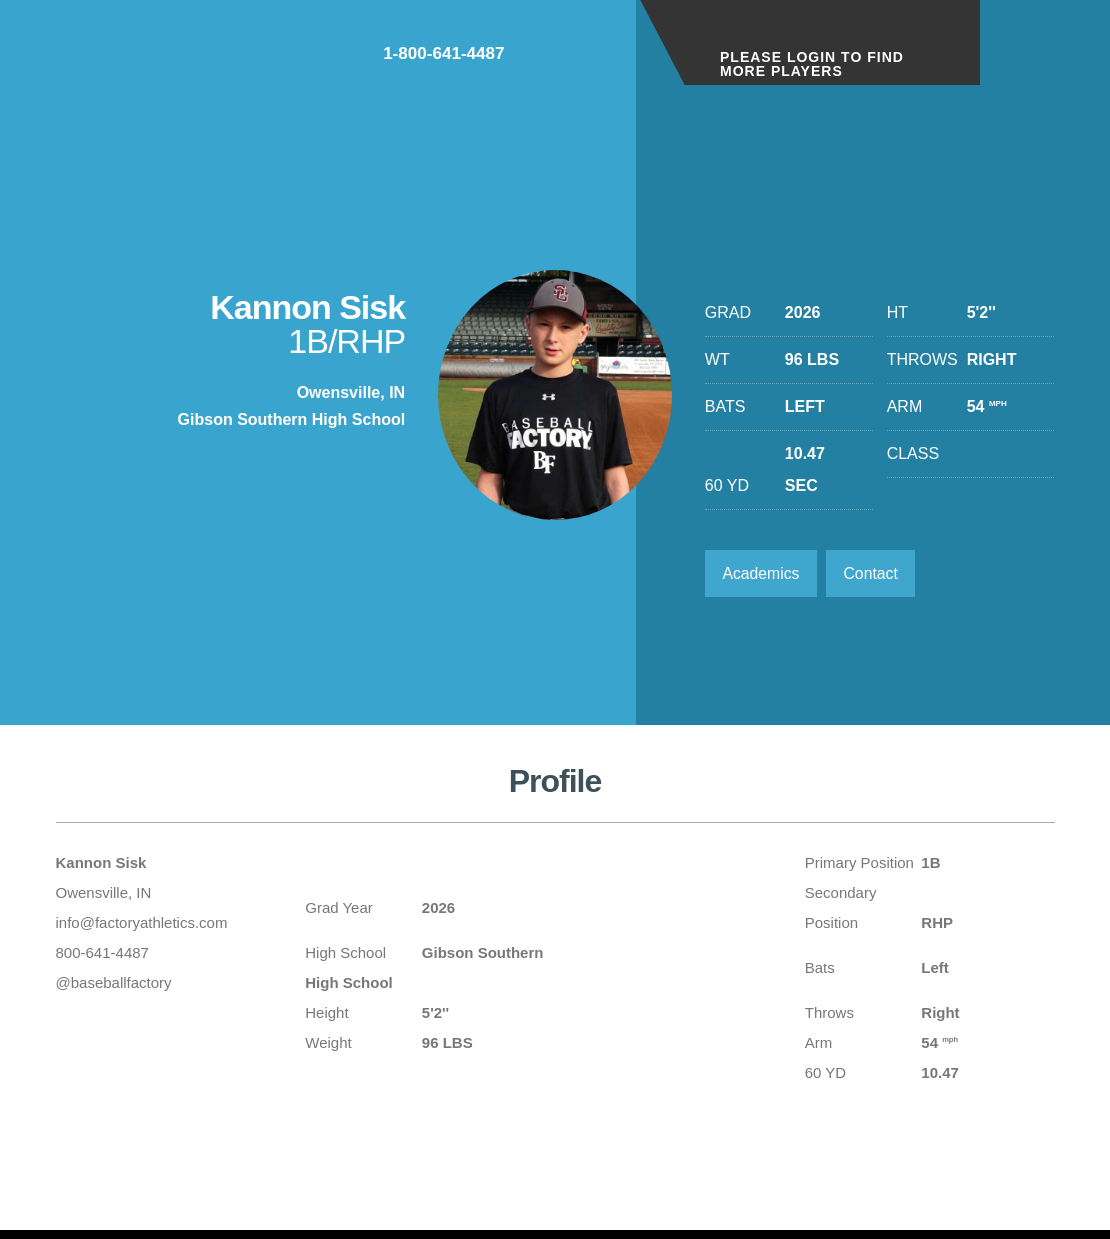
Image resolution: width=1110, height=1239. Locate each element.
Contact (873, 573)
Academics (762, 573)
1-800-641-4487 (546, 58)
